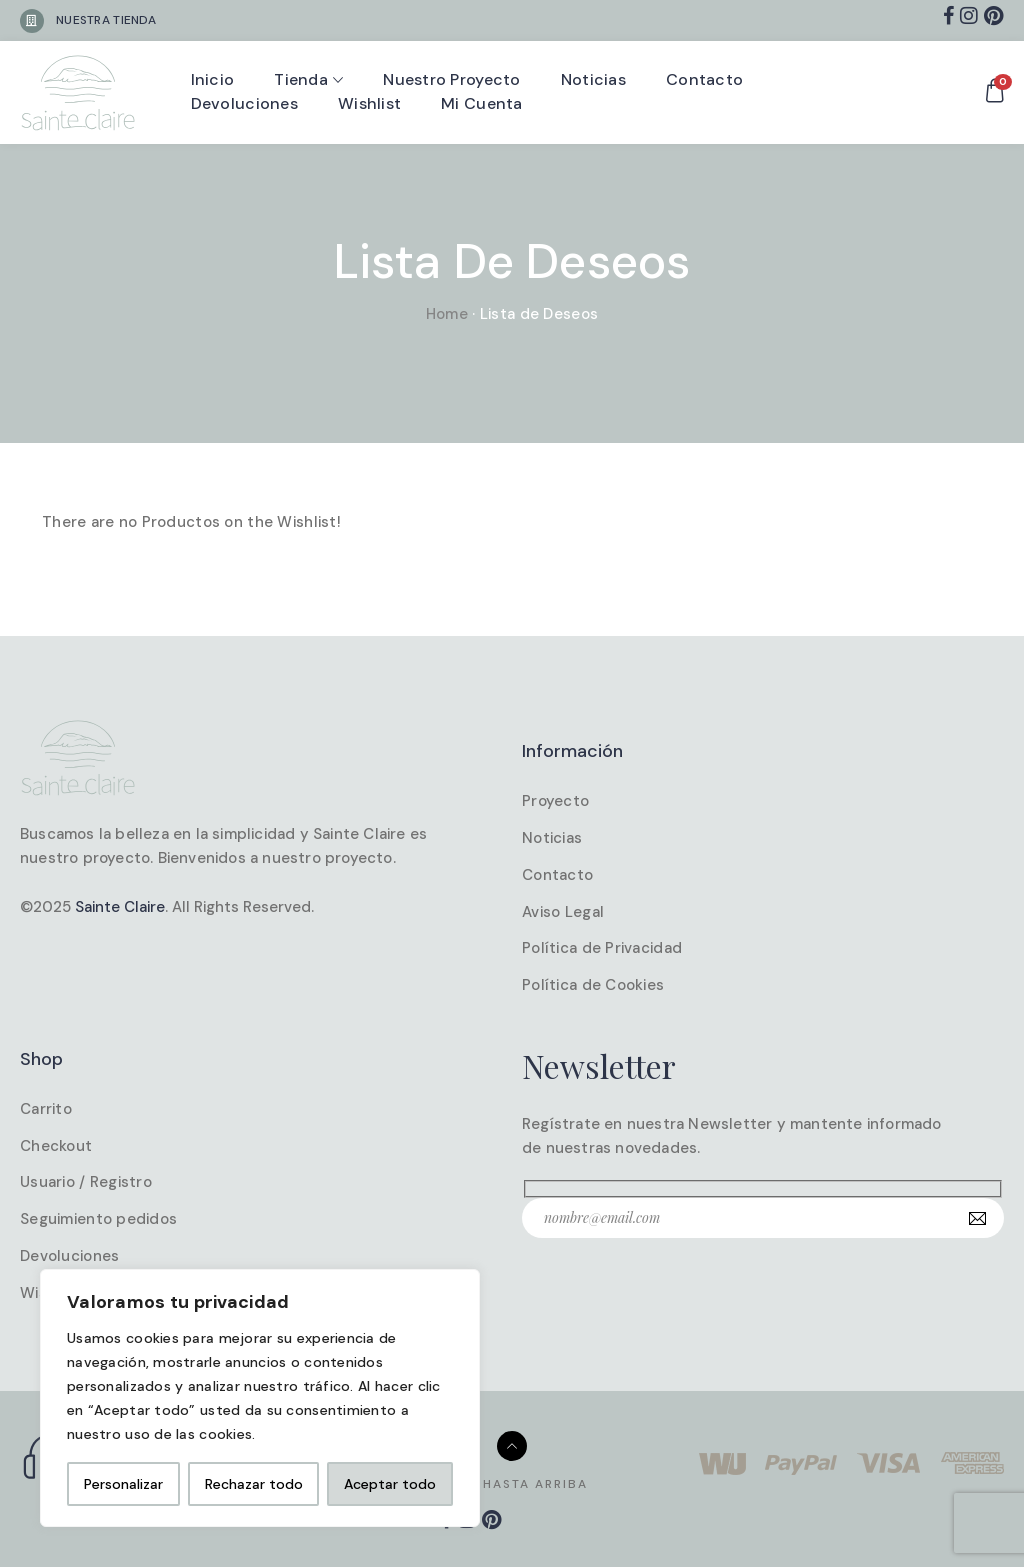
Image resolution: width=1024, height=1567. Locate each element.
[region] (260, 1398)
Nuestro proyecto (451, 79)
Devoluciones (244, 103)
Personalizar (123, 1484)
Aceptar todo (390, 1484)
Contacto (704, 79)
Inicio (213, 79)
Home (447, 314)
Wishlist (369, 103)
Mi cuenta (482, 103)
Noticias (593, 79)
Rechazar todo (254, 1484)
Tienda (301, 79)
